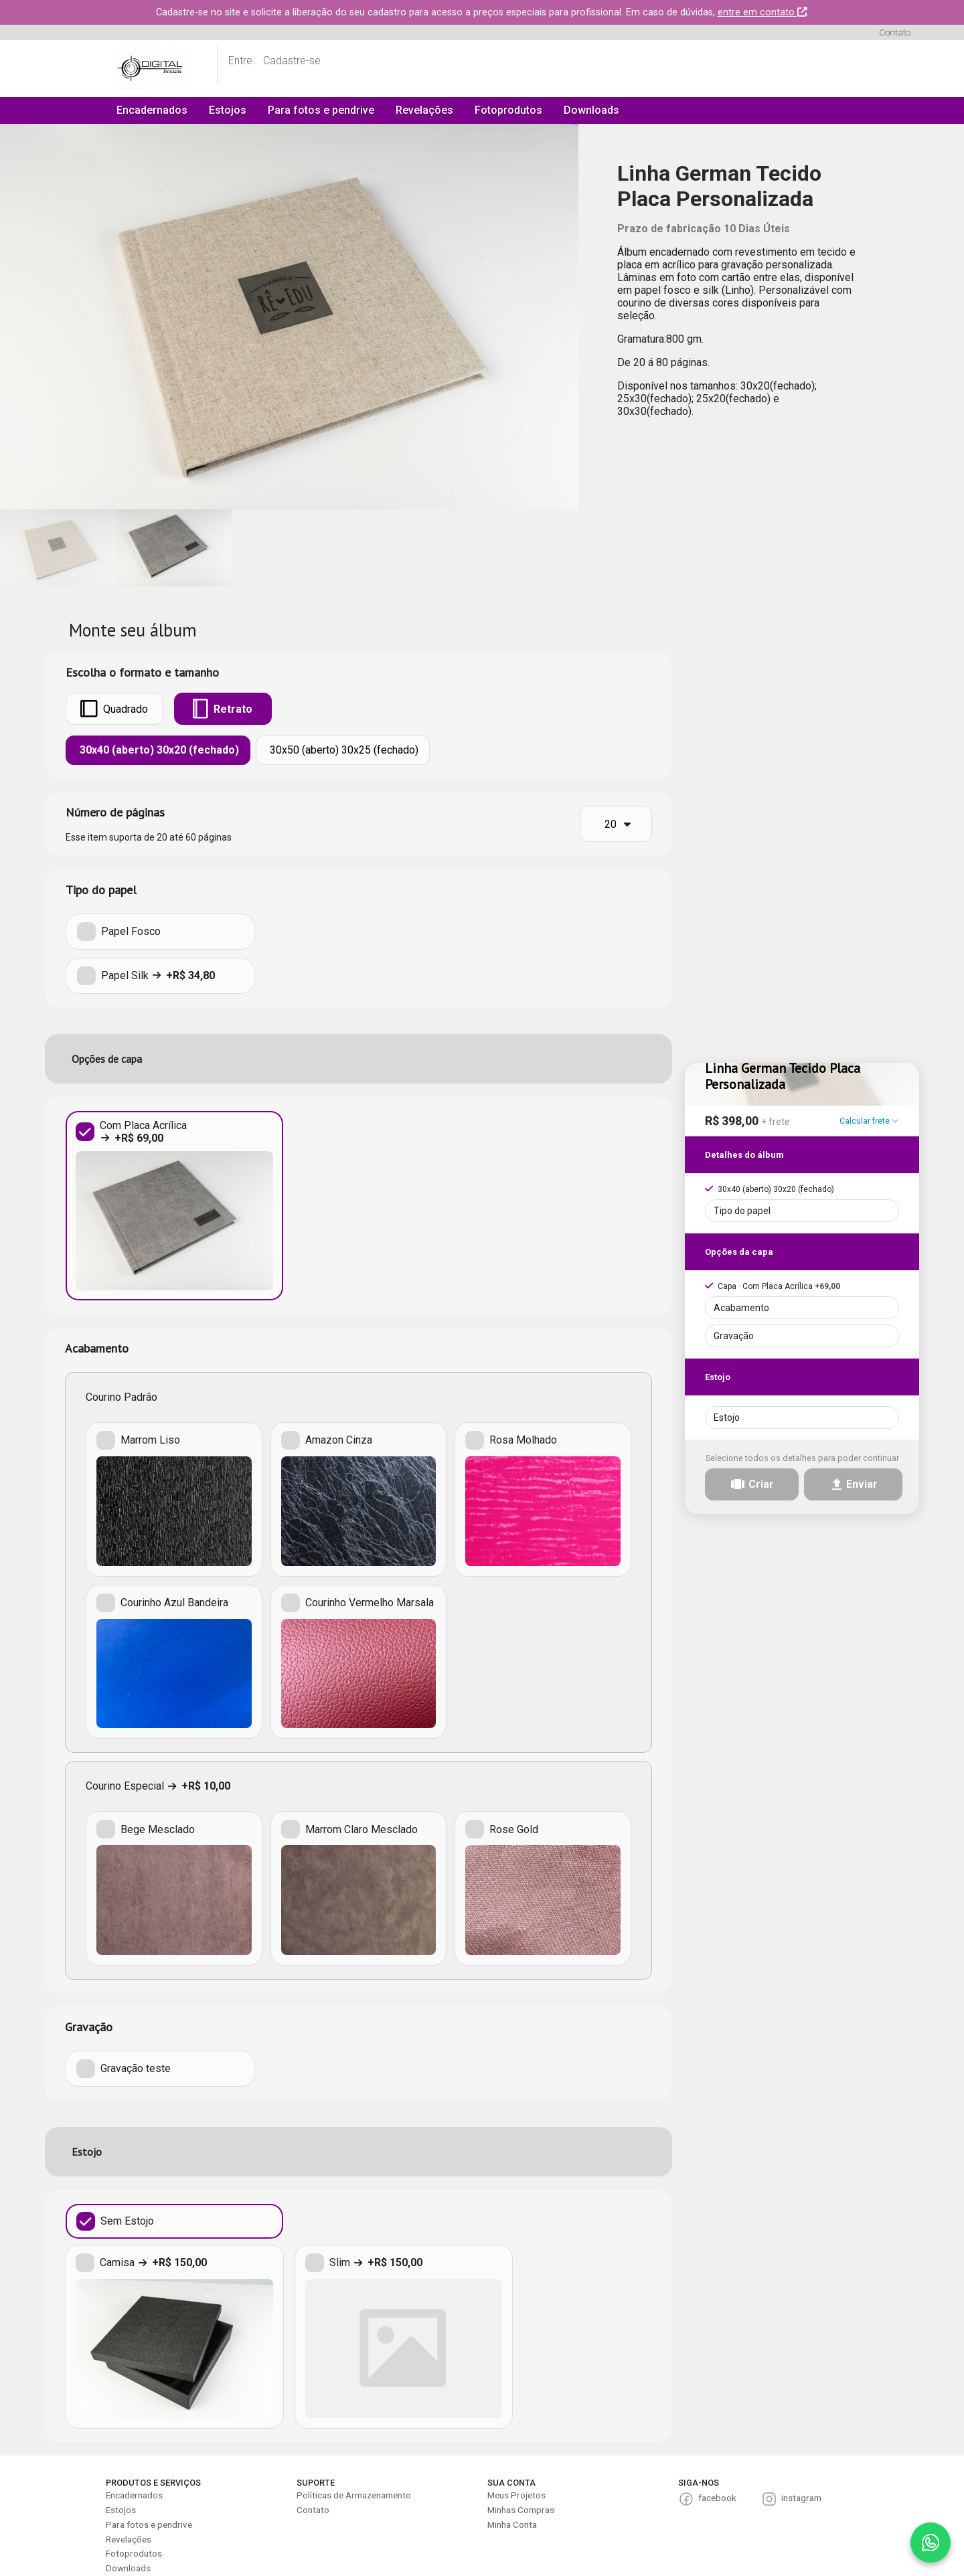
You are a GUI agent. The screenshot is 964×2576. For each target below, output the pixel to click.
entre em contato (762, 12)
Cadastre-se (292, 60)
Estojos (227, 110)
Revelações (424, 110)
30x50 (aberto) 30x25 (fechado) (342, 750)
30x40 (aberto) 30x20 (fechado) (158, 750)
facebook (717, 2497)
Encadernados (151, 110)
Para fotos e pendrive (321, 110)
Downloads (591, 110)
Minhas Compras (520, 2509)
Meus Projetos (516, 2495)
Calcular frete (869, 1117)
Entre (240, 60)
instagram (801, 2497)
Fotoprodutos (508, 110)
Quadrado (114, 708)
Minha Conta (512, 2524)
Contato (894, 32)
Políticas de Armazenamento (354, 2495)
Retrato (222, 709)
